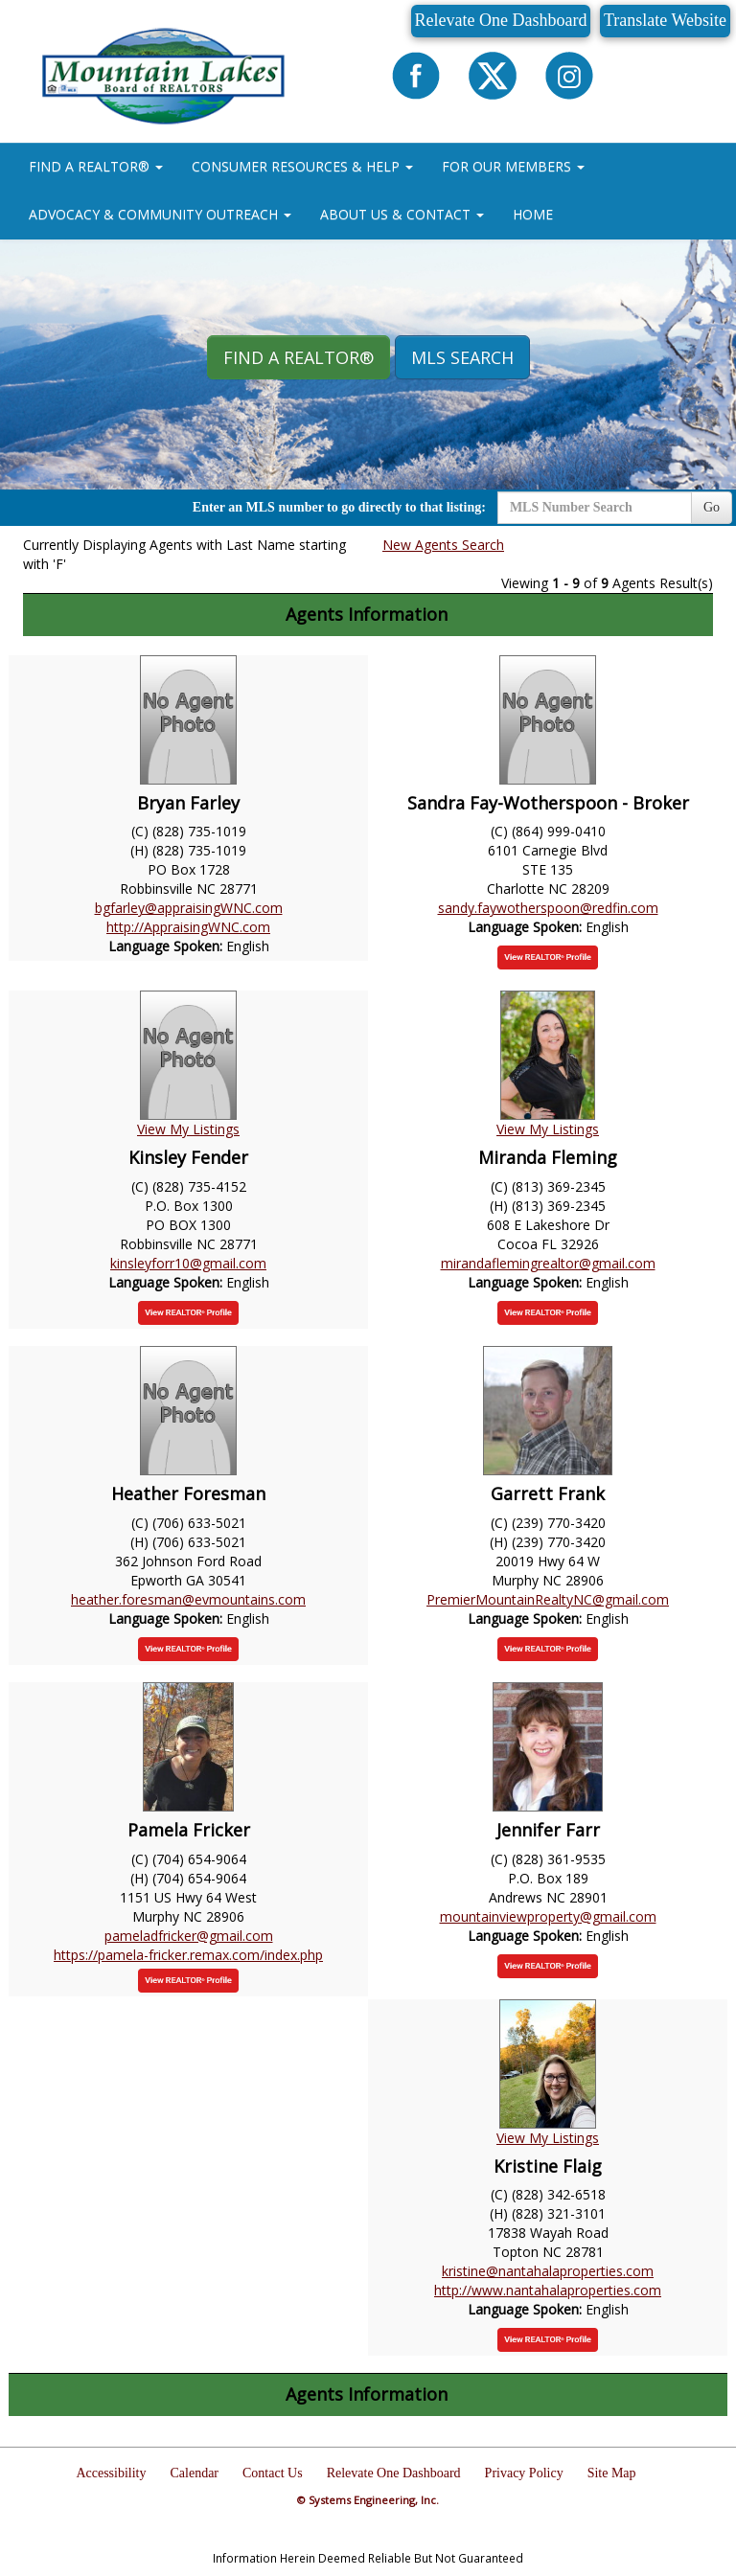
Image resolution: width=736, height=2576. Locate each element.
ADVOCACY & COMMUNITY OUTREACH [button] (160, 214)
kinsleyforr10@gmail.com (188, 1263)
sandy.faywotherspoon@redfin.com (548, 908)
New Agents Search (443, 545)
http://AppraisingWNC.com (188, 927)
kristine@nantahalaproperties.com (548, 2271)
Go (711, 507)
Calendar (195, 2473)
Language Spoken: (167, 946)
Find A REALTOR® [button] (298, 357)
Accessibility (111, 2473)
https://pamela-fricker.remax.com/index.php (188, 1955)
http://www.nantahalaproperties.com (547, 2290)
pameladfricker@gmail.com (188, 1935)
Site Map (611, 2473)
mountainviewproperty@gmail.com (548, 1916)
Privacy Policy (524, 2473)
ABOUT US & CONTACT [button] (402, 214)
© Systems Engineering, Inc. (368, 2500)
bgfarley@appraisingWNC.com (189, 908)
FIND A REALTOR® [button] (96, 166)
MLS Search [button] (462, 357)
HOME (533, 214)
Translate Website (665, 20)
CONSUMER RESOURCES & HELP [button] (302, 166)
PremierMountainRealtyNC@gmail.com (547, 1599)
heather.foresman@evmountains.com (188, 1599)
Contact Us (272, 2473)
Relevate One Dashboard (501, 20)
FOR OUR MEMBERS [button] (513, 166)
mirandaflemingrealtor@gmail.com (548, 1263)
